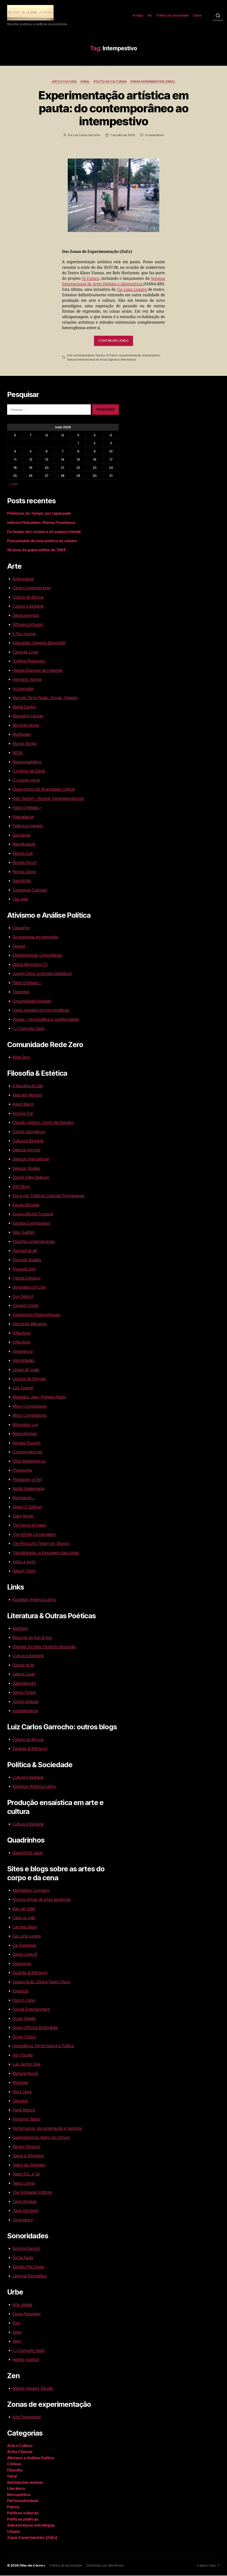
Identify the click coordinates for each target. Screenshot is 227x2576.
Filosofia (14, 2470)
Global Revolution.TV (30, 965)
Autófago (20, 1629)
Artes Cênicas (20, 2452)
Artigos (138, 16)
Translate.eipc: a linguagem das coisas (45, 1553)
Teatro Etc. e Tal (26, 2174)
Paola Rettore (23, 2110)
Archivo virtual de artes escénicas (41, 1900)
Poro (16, 2323)
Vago (16, 2341)
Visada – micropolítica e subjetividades (45, 1020)
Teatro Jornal (23, 2183)
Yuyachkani (22, 2220)
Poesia (13, 2507)
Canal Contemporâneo (31, 588)
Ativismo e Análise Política (30, 2458)
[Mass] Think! (24, 1571)
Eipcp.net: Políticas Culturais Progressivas (48, 1196)
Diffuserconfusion (27, 625)
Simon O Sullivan (27, 1507)
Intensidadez (23, 1361)
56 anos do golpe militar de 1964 (36, 550)
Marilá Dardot (24, 707)
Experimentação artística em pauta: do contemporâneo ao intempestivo (113, 108)
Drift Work (21, 1187)
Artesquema (23, 579)
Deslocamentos (25, 616)
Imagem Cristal (25, 1306)
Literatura (16, 2489)
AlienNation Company (31, 1891)
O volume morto (26, 780)
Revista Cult (22, 854)
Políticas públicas (22, 2520)
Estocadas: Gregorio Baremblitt (39, 643)
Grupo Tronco (24, 2037)
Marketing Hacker (27, 716)
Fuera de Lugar (25, 652)
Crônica (14, 2464)
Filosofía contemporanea (33, 1242)
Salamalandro (24, 1684)
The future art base (29, 1525)
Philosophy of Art (27, 1480)
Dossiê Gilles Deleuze (30, 1178)
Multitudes (21, 735)
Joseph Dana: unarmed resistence (42, 974)
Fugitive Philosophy (29, 661)
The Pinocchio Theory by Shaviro (41, 1544)
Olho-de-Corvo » (32, 2566)
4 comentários (154, 136)
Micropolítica (18, 2495)
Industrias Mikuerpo (29, 1324)
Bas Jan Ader (23, 1909)
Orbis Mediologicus (28, 1461)
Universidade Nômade (31, 1001)
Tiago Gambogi (25, 2211)
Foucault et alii (24, 1251)
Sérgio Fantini (24, 1693)
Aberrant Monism (27, 1095)
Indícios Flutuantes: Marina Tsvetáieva (41, 523)
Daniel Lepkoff (24, 1955)
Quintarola (21, 835)
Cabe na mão (23, 1918)
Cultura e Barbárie (28, 606)
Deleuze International (30, 1159)
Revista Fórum (24, 863)
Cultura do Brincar (28, 597)
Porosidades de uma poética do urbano (42, 541)
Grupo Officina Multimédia (35, 2028)
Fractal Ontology (26, 1278)
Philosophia (22, 1470)
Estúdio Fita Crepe (28, 2267)
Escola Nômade (25, 1205)
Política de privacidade (173, 16)
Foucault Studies (26, 1260)
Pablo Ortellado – (26, 808)
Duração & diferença (29, 1749)
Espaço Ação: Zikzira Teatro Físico (41, 1982)
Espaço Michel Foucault (32, 1214)
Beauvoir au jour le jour (32, 1638)
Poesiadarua (23, 817)
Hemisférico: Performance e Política (43, 2046)
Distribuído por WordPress (105, 2566)
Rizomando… (23, 1498)
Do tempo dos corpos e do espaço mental (44, 532)
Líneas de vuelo (25, 1370)
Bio (150, 16)
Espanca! (20, 1991)
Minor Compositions (29, 1406)
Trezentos (20, 992)
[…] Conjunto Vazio (28, 1029)
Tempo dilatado (25, 1702)
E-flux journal (23, 634)
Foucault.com (24, 1269)
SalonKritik (21, 881)
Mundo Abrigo (24, 744)
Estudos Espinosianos (31, 1223)
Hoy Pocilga (22, 2055)
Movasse (20, 2083)
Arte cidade (22, 2305)
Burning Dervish (26, 2249)
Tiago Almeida (24, 2202)
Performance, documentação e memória (47, 2129)
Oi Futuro (90, 279)
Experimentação (130, 356)
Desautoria (21, 1964)
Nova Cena (22, 2092)
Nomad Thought (26, 1443)
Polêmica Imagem (27, 826)
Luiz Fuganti (22, 1388)
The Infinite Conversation (34, 1535)
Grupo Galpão (24, 2019)
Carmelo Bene (24, 1927)
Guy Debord (22, 1297)
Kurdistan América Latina (34, 1600)
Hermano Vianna (26, 680)
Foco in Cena (23, 2000)
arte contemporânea (80, 356)
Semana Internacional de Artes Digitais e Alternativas (101, 360)
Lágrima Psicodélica (29, 2276)
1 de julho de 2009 (122, 136)
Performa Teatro (26, 2119)
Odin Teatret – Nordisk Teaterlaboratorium (48, 799)
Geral (85, 82)
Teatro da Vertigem (28, 2165)
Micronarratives (25, 725)
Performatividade (23, 2501)
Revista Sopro (24, 872)
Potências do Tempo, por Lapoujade (39, 514)
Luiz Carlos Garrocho (86, 136)
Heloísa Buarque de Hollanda (37, 671)
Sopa (16, 2332)
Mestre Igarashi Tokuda (32, 2389)
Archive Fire (22, 1114)
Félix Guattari (23, 1233)
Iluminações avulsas (25, 2483)
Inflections (21, 1333)
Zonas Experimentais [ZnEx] (152, 82)
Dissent (18, 946)
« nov (14, 484)
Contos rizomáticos (28, 1132)
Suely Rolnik (23, 1516)
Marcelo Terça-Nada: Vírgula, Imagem (45, 698)
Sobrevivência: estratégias (31, 2526)
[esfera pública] (25, 2360)
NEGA (17, 753)
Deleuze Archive (26, 1150)
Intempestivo (151, 356)
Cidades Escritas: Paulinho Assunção (44, 1647)
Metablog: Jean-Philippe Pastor (39, 1397)
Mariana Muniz (25, 2074)
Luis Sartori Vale (26, 2064)
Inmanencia (22, 1352)
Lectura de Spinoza (29, 1379)
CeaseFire (21, 928)
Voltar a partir (24, 1562)
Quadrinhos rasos (27, 1853)
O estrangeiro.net (27, 1452)
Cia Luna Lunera (132, 290)
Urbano (13, 2532)
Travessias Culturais (29, 890)
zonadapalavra (25, 1711)
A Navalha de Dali (27, 1086)
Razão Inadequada (28, 1489)
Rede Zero (21, 1057)
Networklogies (24, 1434)
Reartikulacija (23, 844)
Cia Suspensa (24, 1946)
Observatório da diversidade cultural (43, 789)
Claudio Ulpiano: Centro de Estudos (42, 1123)
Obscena (20, 2101)
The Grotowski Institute (32, 2193)
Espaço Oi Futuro (107, 356)
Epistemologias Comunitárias (37, 955)
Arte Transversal (26, 2417)
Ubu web (20, 899)
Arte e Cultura (64, 82)
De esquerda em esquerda (35, 937)
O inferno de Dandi (28, 771)
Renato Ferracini (26, 2147)
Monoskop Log (25, 1425)
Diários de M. (23, 1665)
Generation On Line (29, 1287)
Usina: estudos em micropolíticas (40, 1010)
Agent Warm (23, 1104)
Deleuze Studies (26, 1169)
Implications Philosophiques (36, 1315)
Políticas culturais (110, 82)
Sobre (197, 16)
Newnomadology (27, 762)
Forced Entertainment (31, 2009)
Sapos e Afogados (28, 2156)
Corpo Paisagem (26, 2314)
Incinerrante (22, 689)
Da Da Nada (22, 2258)
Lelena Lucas (23, 1674)
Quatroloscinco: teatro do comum (41, 2138)
